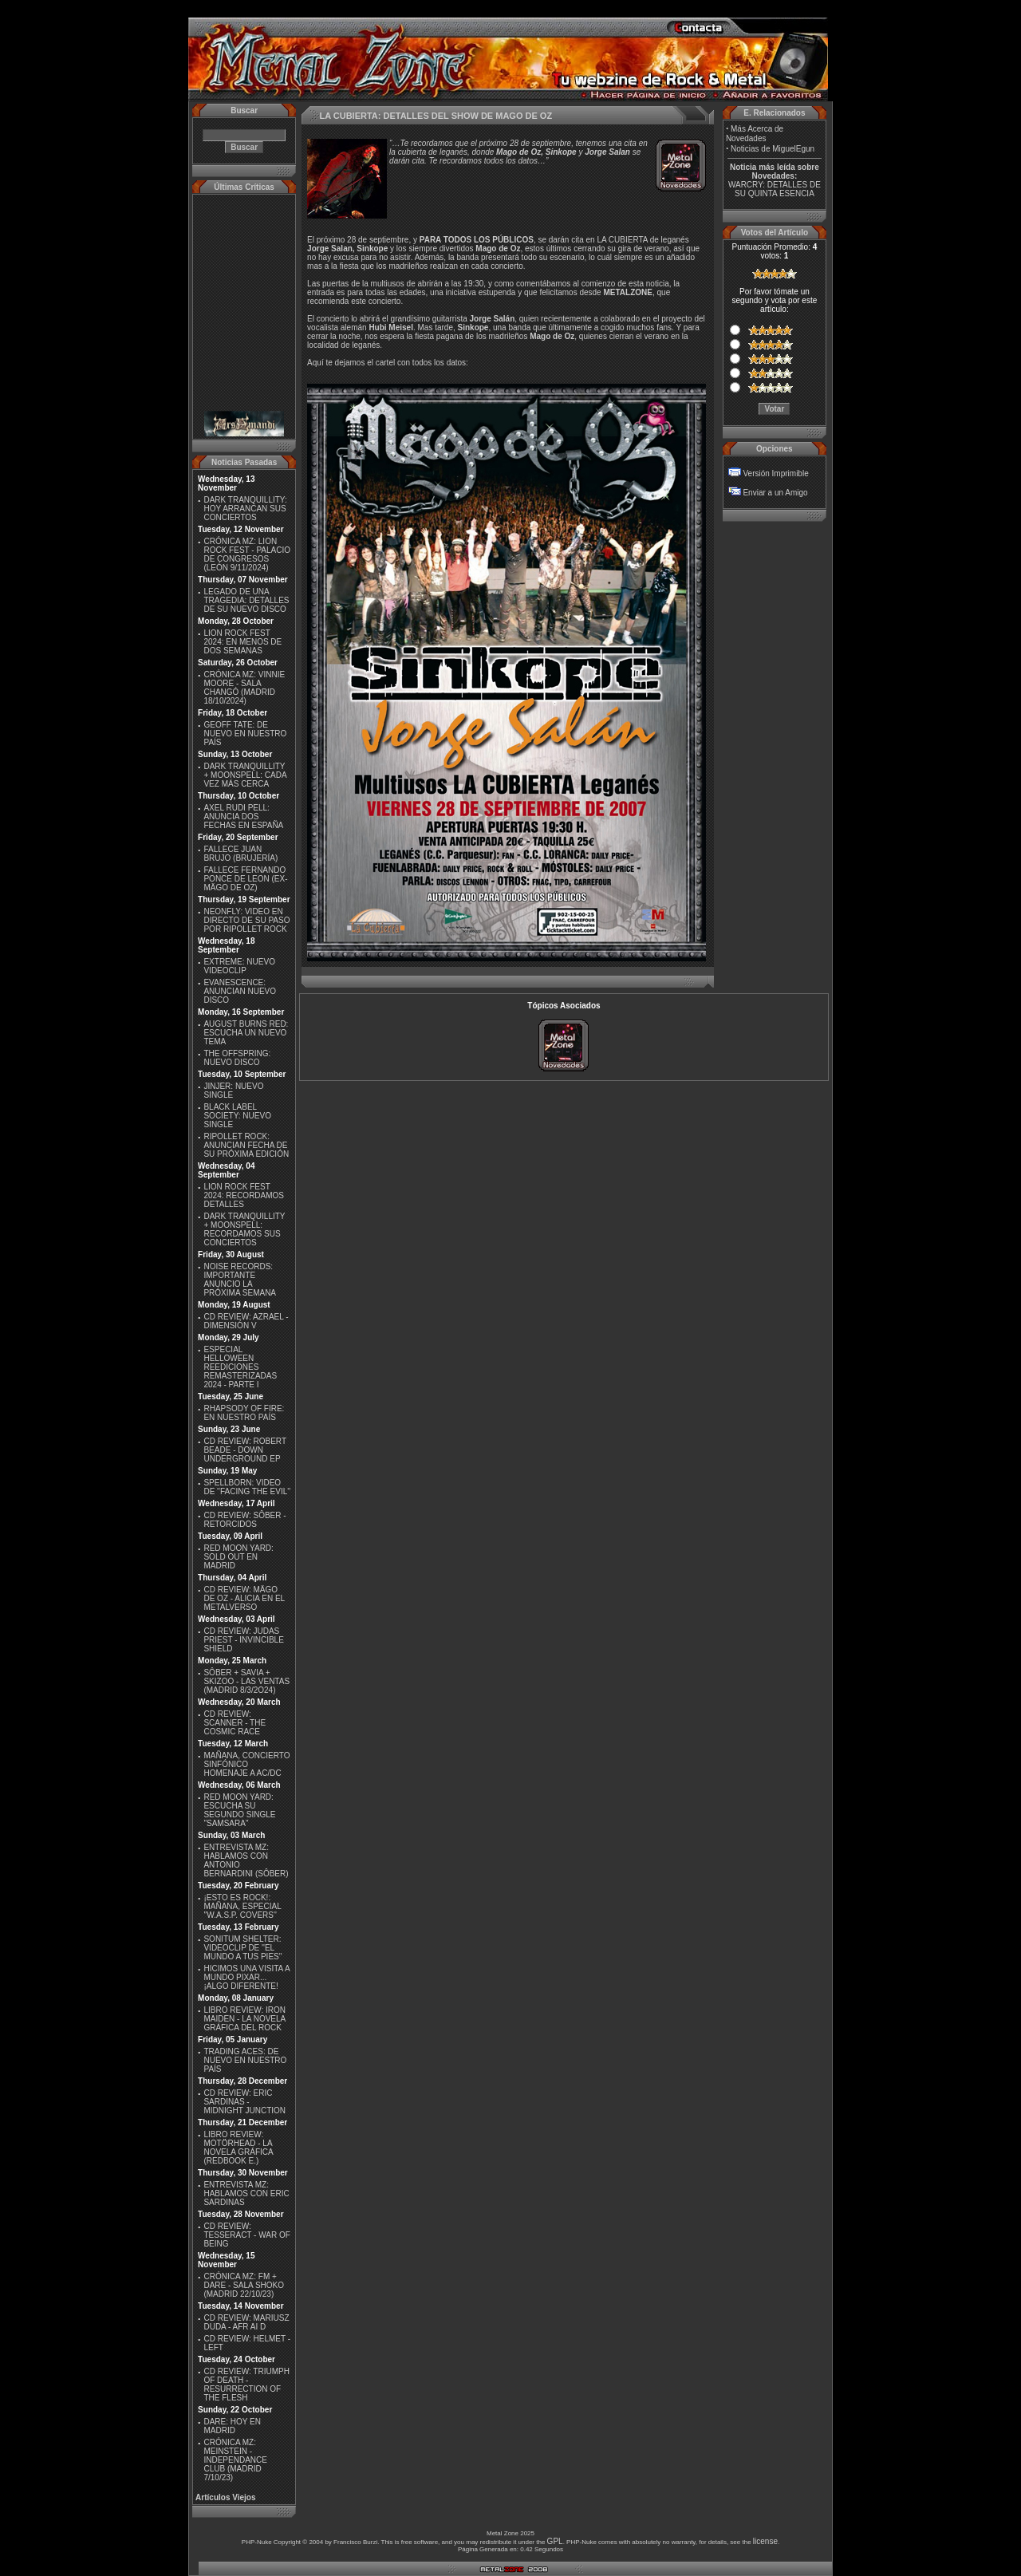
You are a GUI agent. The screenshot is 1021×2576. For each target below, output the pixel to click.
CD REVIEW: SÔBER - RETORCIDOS (244, 1520)
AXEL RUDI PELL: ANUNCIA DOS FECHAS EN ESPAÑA (243, 816)
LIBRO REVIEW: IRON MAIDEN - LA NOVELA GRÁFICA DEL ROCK (244, 2019)
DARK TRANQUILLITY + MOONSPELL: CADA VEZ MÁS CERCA (244, 775)
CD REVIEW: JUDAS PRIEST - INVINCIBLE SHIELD (243, 1640)
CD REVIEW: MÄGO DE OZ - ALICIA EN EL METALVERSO (243, 1598)
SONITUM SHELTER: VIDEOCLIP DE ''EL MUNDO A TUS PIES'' (242, 1948)
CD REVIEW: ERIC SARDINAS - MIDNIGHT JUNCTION (244, 2102)
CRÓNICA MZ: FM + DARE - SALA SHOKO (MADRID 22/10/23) (243, 2285)
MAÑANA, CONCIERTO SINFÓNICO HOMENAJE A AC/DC (246, 1764)
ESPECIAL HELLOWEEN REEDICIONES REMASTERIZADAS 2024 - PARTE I (240, 1367)
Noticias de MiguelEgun (772, 148)
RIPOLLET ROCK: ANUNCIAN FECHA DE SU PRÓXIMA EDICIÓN (246, 1145)
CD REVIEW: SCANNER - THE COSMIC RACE (234, 1723)
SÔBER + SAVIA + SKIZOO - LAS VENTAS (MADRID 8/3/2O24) (246, 1681)
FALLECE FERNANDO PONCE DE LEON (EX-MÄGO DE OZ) (245, 879)
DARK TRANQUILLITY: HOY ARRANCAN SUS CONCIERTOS (244, 508)
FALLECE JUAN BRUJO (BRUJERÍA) (240, 853)
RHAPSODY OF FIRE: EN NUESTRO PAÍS (243, 1413)
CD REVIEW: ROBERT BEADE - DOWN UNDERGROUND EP (244, 1450)
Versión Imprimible (775, 473)
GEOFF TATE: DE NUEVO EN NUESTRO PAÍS (244, 733)
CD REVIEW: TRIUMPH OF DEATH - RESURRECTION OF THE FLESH (246, 2384)
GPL (555, 2541)
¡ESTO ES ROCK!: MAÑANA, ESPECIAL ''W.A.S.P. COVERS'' (242, 1906)
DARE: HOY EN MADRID (232, 2426)
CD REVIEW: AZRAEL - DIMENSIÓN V (245, 1321)
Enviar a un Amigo (775, 492)
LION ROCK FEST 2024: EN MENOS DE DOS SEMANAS (242, 642)
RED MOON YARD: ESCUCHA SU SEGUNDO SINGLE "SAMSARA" (239, 1810)
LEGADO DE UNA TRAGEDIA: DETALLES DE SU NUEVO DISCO (246, 600)
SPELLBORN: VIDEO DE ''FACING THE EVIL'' (246, 1487)
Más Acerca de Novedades (754, 133)
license (765, 2541)
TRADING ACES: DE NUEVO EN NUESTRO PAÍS (244, 2060)
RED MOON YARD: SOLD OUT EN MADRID (238, 1557)
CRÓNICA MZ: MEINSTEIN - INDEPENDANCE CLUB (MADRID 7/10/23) (234, 2460)
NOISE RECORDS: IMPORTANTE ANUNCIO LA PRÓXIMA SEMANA (239, 1279)
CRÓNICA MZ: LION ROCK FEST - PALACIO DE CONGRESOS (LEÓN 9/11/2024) (246, 554)
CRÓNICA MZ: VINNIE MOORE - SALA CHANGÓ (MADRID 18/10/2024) (244, 687)
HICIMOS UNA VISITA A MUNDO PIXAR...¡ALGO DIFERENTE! (246, 1977)
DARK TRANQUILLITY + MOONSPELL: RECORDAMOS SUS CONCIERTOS (244, 1229)
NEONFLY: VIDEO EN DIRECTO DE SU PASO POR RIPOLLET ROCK (246, 920)
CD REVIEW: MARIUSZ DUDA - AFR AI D (246, 2322)
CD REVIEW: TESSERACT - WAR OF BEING (246, 2235)
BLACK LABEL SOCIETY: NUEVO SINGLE (236, 1116)
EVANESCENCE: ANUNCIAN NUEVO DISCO (239, 991)
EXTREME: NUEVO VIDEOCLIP (238, 966)
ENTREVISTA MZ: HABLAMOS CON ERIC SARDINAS (246, 2193)
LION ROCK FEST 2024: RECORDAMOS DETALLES (243, 1195)
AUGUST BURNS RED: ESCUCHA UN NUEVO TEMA (245, 1033)
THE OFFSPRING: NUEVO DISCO (236, 1058)
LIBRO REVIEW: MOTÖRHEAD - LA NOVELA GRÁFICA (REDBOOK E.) (238, 2147)
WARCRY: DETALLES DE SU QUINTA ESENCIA (774, 189)
